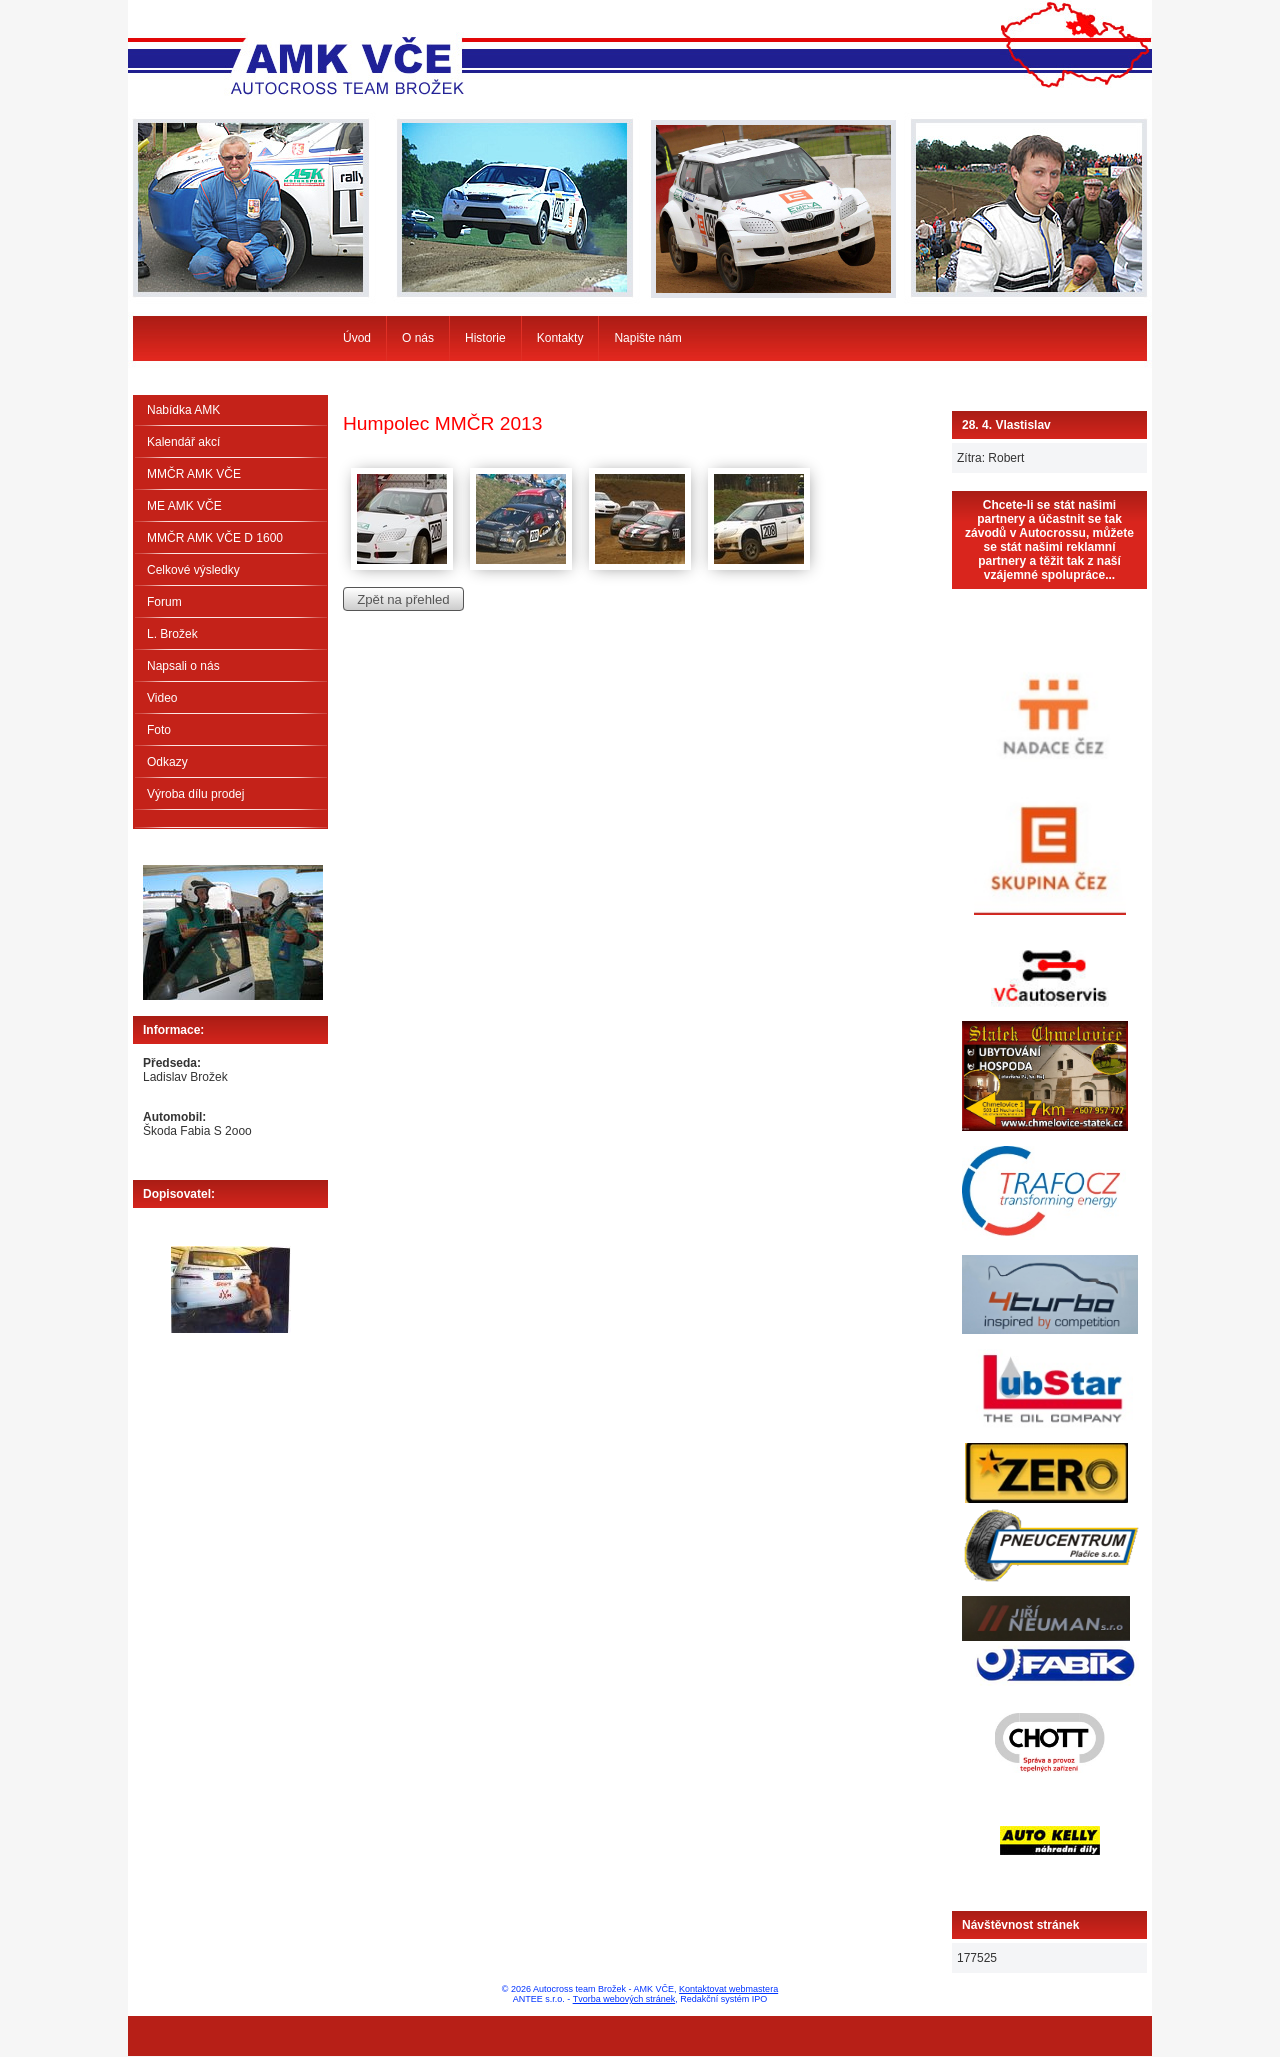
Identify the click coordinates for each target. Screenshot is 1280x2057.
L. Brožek (172, 634)
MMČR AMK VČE (194, 474)
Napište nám (647, 338)
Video (162, 698)
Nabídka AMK (183, 410)
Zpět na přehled (403, 599)
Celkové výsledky (193, 570)
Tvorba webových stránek (624, 1999)
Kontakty (560, 338)
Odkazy (167, 762)
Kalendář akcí (183, 442)
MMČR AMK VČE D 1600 (215, 538)
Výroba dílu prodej (195, 794)
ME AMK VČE (184, 506)
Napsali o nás (183, 666)
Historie (485, 338)
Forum (164, 602)
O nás (418, 338)
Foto (159, 730)
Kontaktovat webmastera (728, 1989)
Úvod (357, 338)
